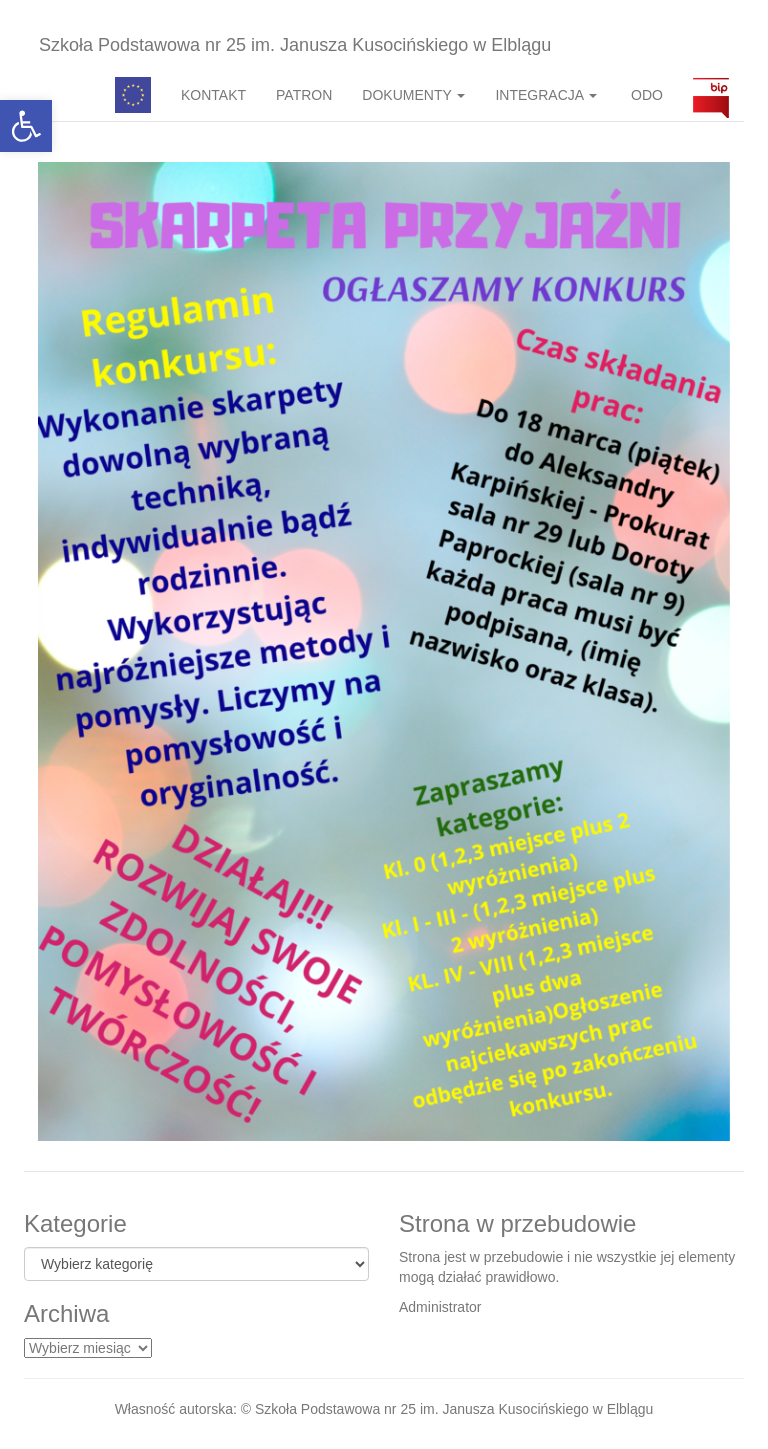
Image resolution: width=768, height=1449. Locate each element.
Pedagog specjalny (133, 95)
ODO (645, 95)
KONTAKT (213, 95)
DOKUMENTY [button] (413, 95)
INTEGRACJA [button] (546, 95)
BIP (711, 95)
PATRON (304, 95)
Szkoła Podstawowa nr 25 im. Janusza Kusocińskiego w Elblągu (295, 45)
